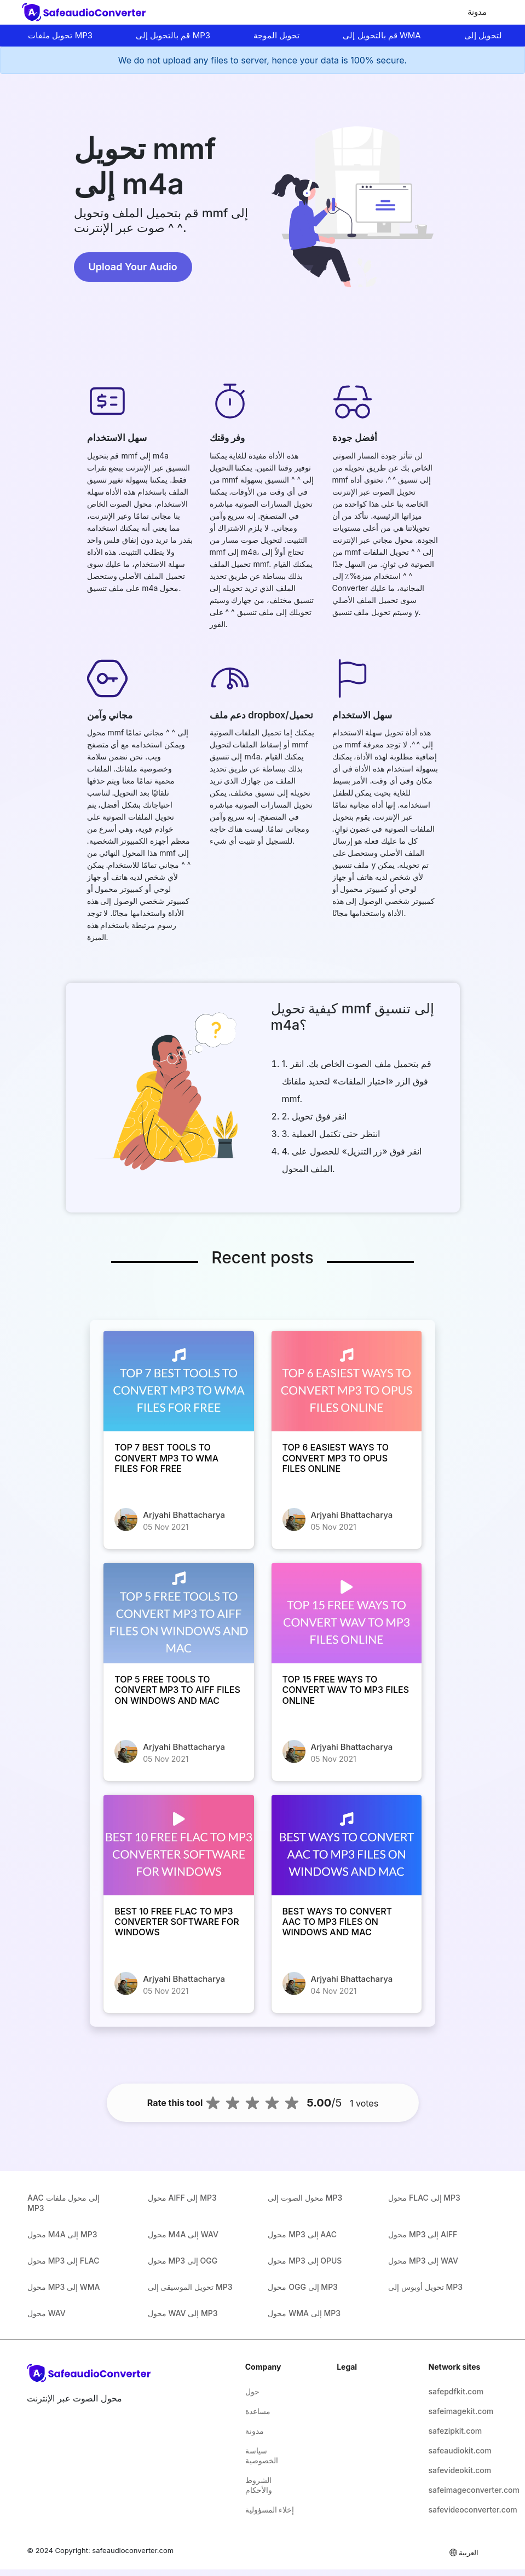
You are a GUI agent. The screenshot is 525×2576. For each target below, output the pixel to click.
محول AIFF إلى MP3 (182, 2197)
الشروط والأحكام (258, 2484)
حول (252, 2391)
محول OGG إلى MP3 (302, 2286)
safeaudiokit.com (454, 2450)
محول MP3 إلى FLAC (63, 2260)
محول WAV (46, 2313)
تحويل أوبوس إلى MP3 (425, 2286)
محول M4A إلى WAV (183, 2234)
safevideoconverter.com (454, 2509)
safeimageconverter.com (454, 2489)
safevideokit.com (454, 2470)
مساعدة (257, 2411)
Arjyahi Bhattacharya (184, 1515)
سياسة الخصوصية (261, 2455)
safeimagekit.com (454, 2411)
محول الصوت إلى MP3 (305, 2197)
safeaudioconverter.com (133, 2550)
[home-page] (85, 12)
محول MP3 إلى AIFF (422, 2234)
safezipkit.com (454, 2430)
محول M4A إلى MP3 (62, 2234)
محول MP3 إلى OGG (182, 2260)
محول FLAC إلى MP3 (424, 2197)
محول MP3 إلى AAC (302, 2234)
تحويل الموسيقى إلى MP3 (190, 2286)
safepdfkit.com (454, 2391)
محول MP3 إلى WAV (423, 2260)
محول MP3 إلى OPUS (305, 2260)
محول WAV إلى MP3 (183, 2313)
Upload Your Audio (133, 266)
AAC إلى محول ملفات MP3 (63, 2203)
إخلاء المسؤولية (270, 2509)
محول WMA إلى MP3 (304, 2313)
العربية (463, 2552)
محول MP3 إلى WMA (63, 2286)
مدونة (477, 12)
